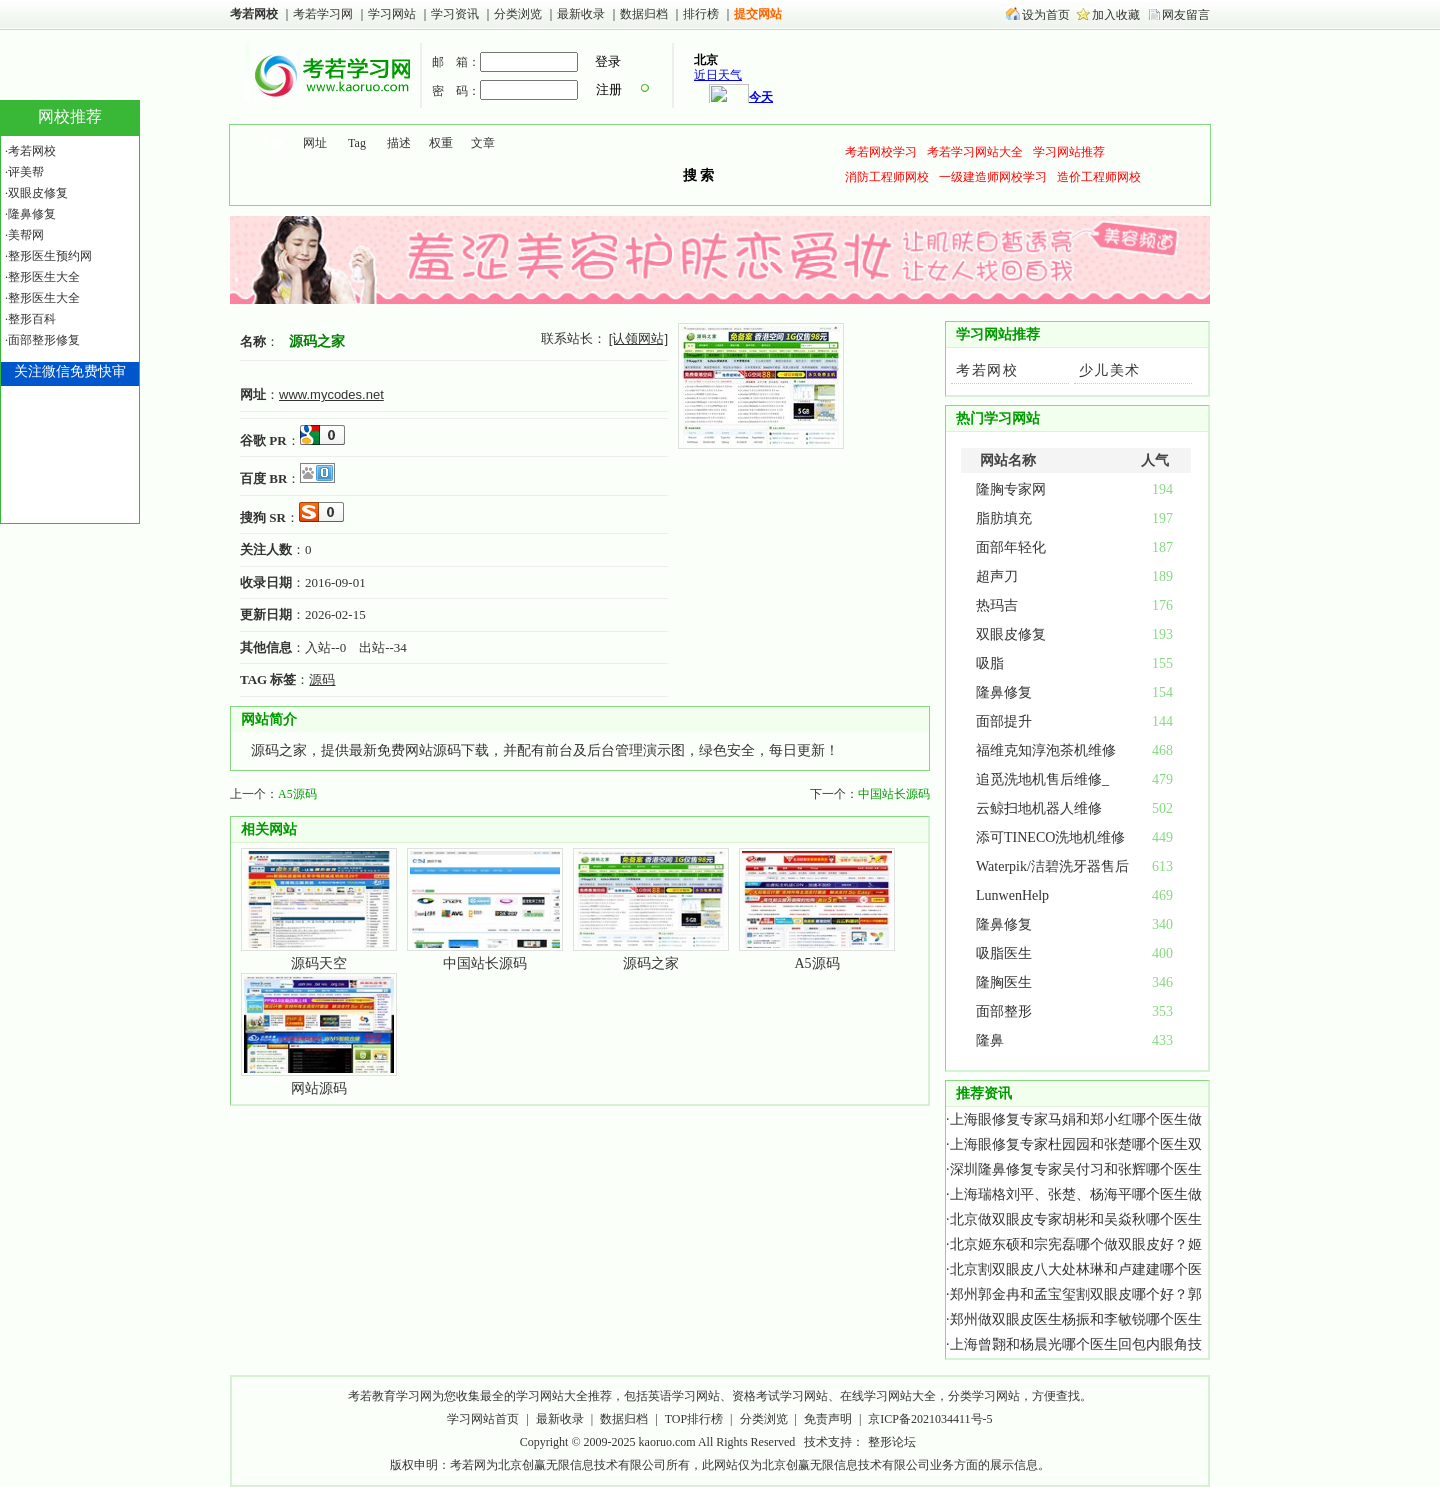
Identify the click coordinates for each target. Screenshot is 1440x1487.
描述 (399, 143)
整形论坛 (892, 1442)
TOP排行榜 (694, 1419)
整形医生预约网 (50, 256)
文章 (483, 143)
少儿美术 (1110, 370)
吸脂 (990, 663)
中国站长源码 (894, 794)
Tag (357, 143)
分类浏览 (518, 14)
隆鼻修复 (1004, 692)
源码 (322, 679)
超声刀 (997, 576)
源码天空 (319, 963)
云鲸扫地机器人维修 (1039, 808)
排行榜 (701, 14)
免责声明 (828, 1419)
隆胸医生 (1004, 982)
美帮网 (26, 235)
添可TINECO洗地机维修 (1050, 837)
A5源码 (297, 794)
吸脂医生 (1004, 953)
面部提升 (1004, 721)
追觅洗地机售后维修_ (1042, 779)
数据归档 (645, 14)
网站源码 (319, 1088)
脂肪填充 (1004, 518)
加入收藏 (1116, 15)
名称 (272, 143)
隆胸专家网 (1011, 489)
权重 (441, 143)
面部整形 (1004, 1011)
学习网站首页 (483, 1419)
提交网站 (758, 14)
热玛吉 (997, 605)
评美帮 (26, 172)
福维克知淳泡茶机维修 (1046, 750)
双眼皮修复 (1011, 634)
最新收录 (581, 14)
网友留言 (1186, 15)
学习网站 (392, 14)
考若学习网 (323, 14)
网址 (315, 143)
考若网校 (254, 14)
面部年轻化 (1011, 547)
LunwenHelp (1012, 895)
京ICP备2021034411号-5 (930, 1419)
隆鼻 (990, 1040)
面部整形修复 (44, 340)
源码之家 (317, 341)
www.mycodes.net (331, 394)
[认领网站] (638, 338)
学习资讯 (456, 14)
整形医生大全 (44, 277)
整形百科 (32, 319)
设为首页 (1046, 15)
